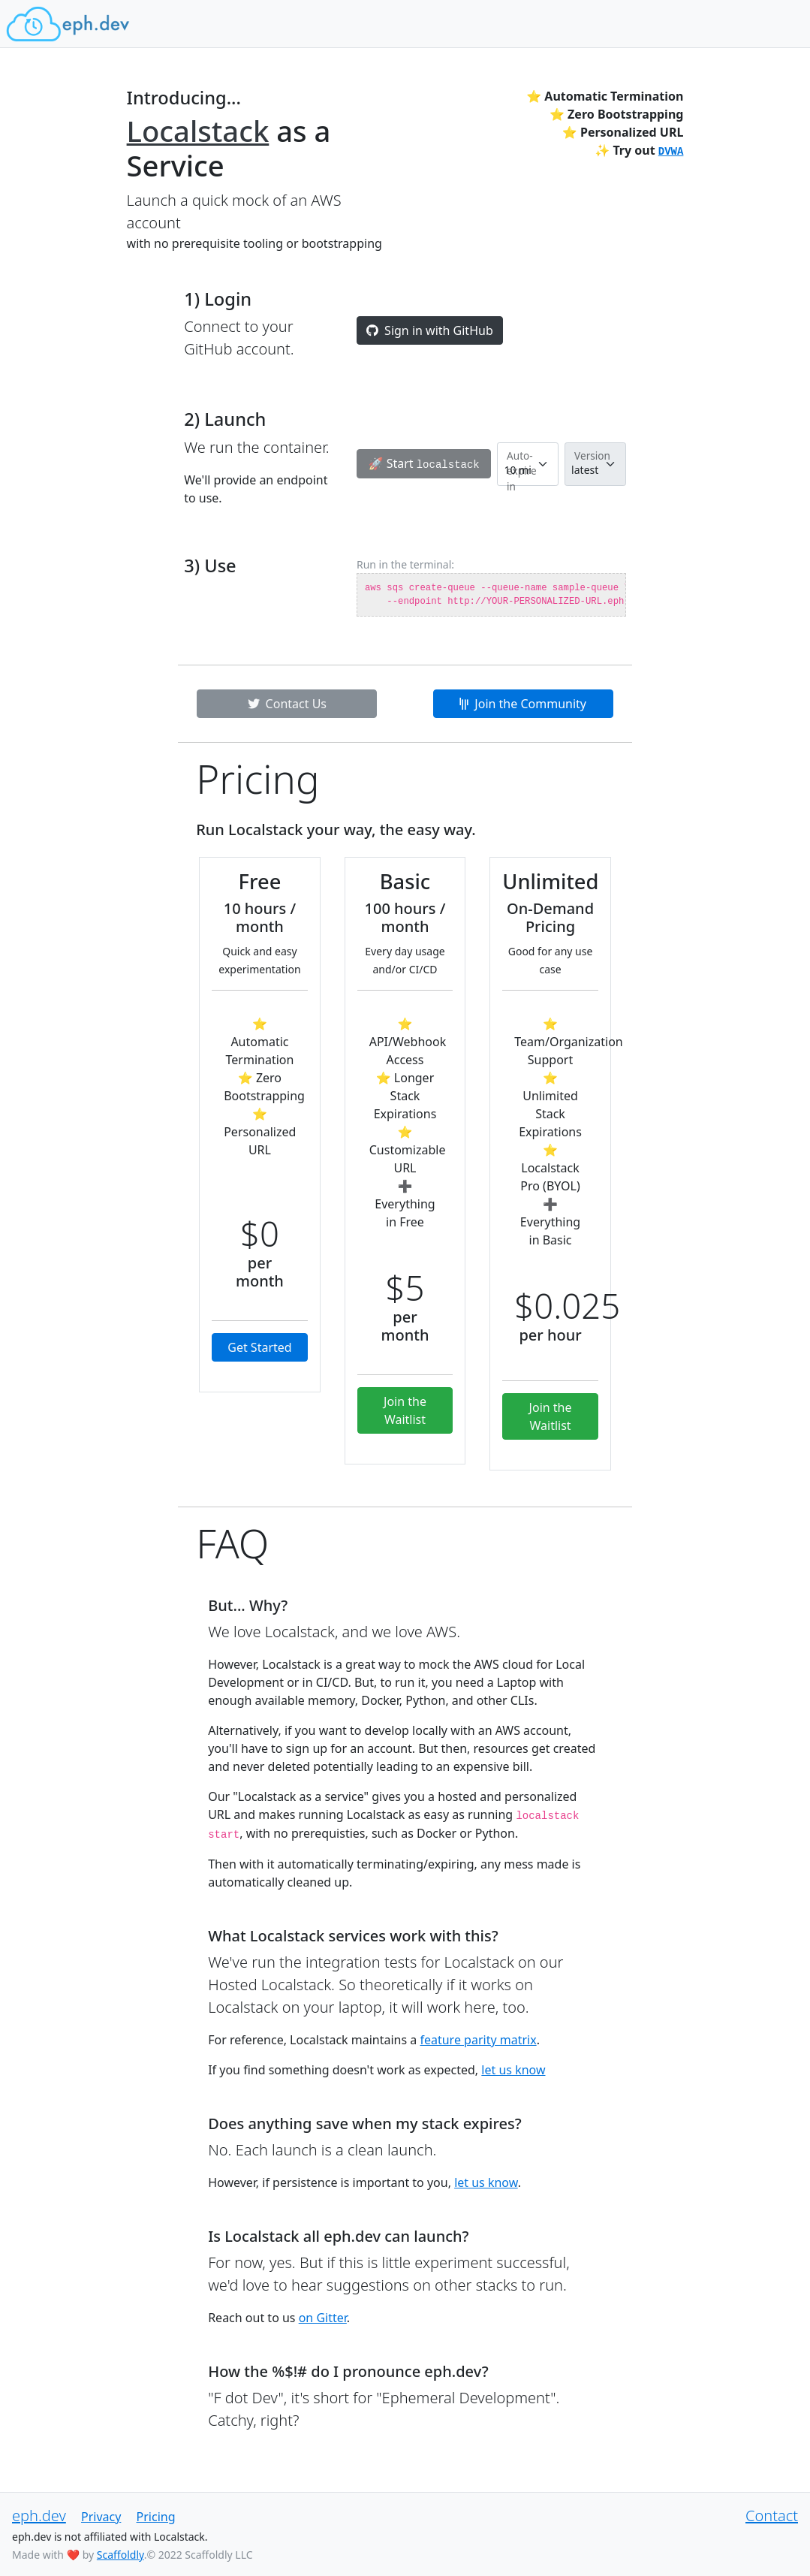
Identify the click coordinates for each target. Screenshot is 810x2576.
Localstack (198, 130)
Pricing (156, 2516)
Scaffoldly (120, 2554)
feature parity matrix (478, 2040)
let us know (513, 2070)
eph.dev (39, 2515)
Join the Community (522, 703)
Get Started (259, 1347)
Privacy (101, 2516)
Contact (771, 2515)
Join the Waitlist (405, 1410)
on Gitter (323, 2317)
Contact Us (287, 703)
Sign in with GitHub (429, 330)
